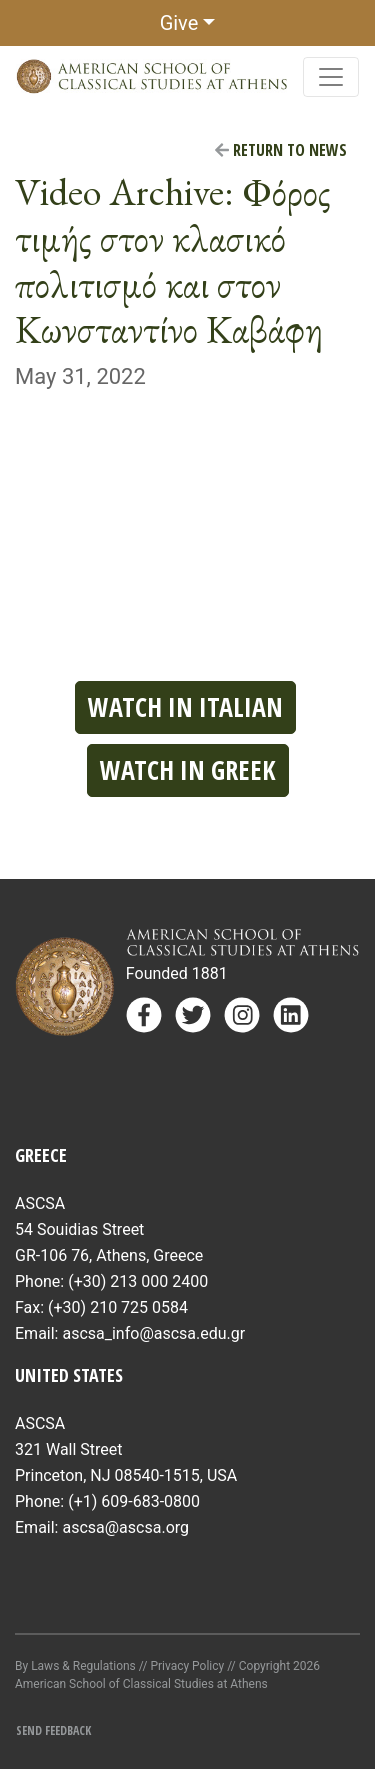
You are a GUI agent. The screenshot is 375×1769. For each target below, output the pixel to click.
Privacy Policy (187, 1666)
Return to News (281, 150)
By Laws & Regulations (75, 1666)
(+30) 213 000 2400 (138, 1281)
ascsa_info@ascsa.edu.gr (153, 1333)
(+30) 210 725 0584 (118, 1307)
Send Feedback (53, 1730)
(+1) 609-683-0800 (134, 1501)
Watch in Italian (185, 707)
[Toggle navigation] (331, 77)
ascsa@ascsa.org (125, 1527)
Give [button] (179, 23)
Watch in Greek (188, 770)
